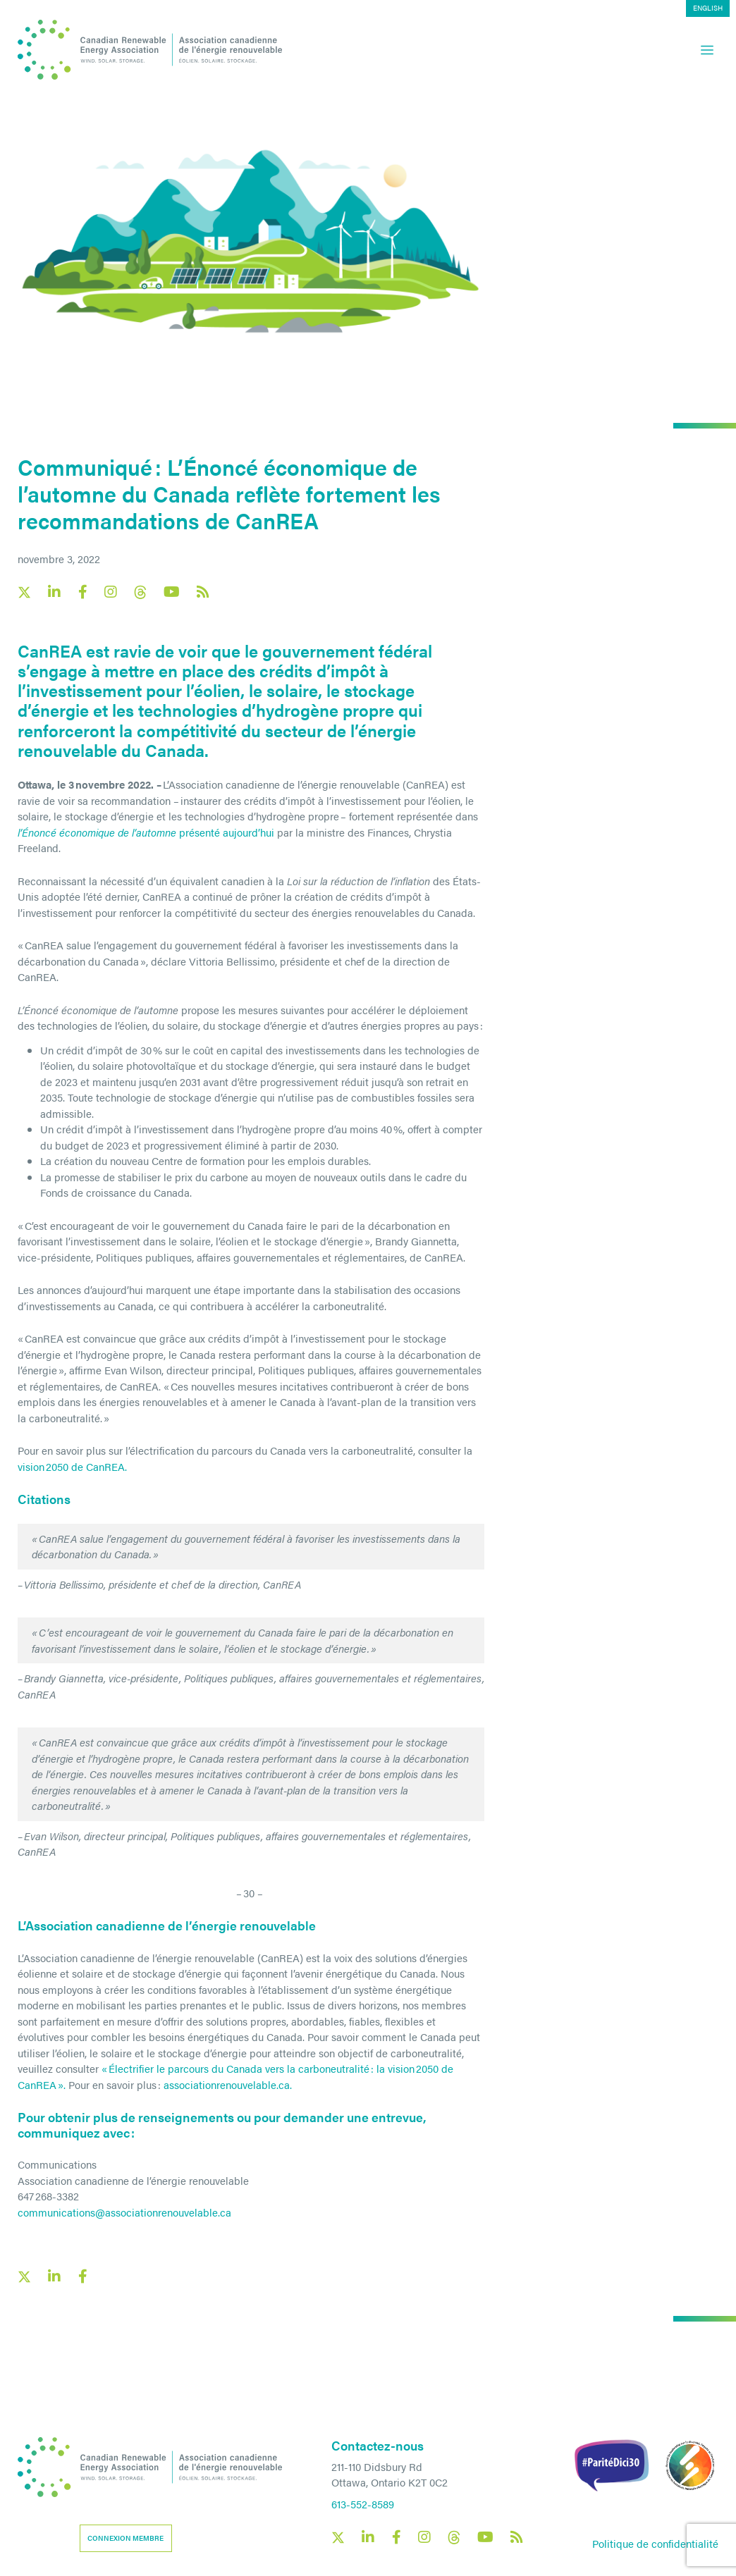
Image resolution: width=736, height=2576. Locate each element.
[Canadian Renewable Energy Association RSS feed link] (203, 592)
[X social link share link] (24, 2277)
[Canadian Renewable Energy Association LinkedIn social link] (54, 592)
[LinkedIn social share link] (54, 2276)
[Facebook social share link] (82, 2276)
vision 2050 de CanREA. (72, 1466)
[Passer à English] (708, 8)
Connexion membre (125, 2538)
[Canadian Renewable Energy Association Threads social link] (140, 592)
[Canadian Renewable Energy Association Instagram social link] (110, 592)
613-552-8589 (362, 2503)
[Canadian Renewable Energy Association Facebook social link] (82, 592)
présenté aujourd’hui (146, 832)
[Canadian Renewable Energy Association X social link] (24, 592)
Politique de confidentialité (655, 2543)
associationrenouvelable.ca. (228, 2084)
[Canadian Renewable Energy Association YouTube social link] (171, 592)
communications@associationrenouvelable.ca (124, 2212)
